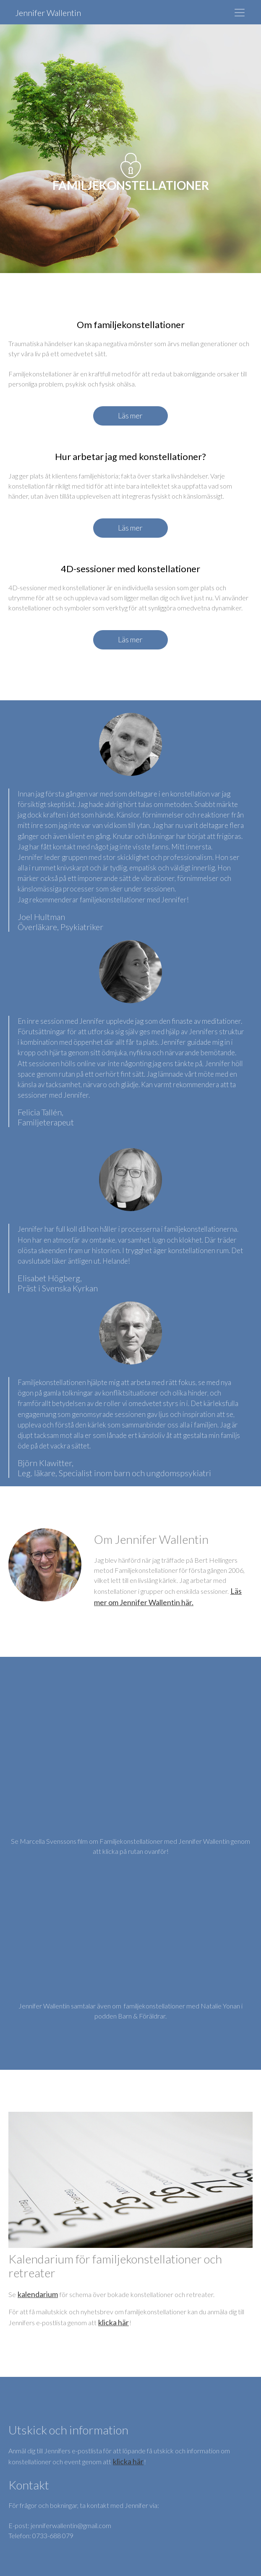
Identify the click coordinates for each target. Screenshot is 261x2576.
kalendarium (38, 2294)
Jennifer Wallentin (48, 13)
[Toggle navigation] (239, 12)
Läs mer (130, 415)
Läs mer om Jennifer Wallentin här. (168, 1596)
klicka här (113, 2322)
